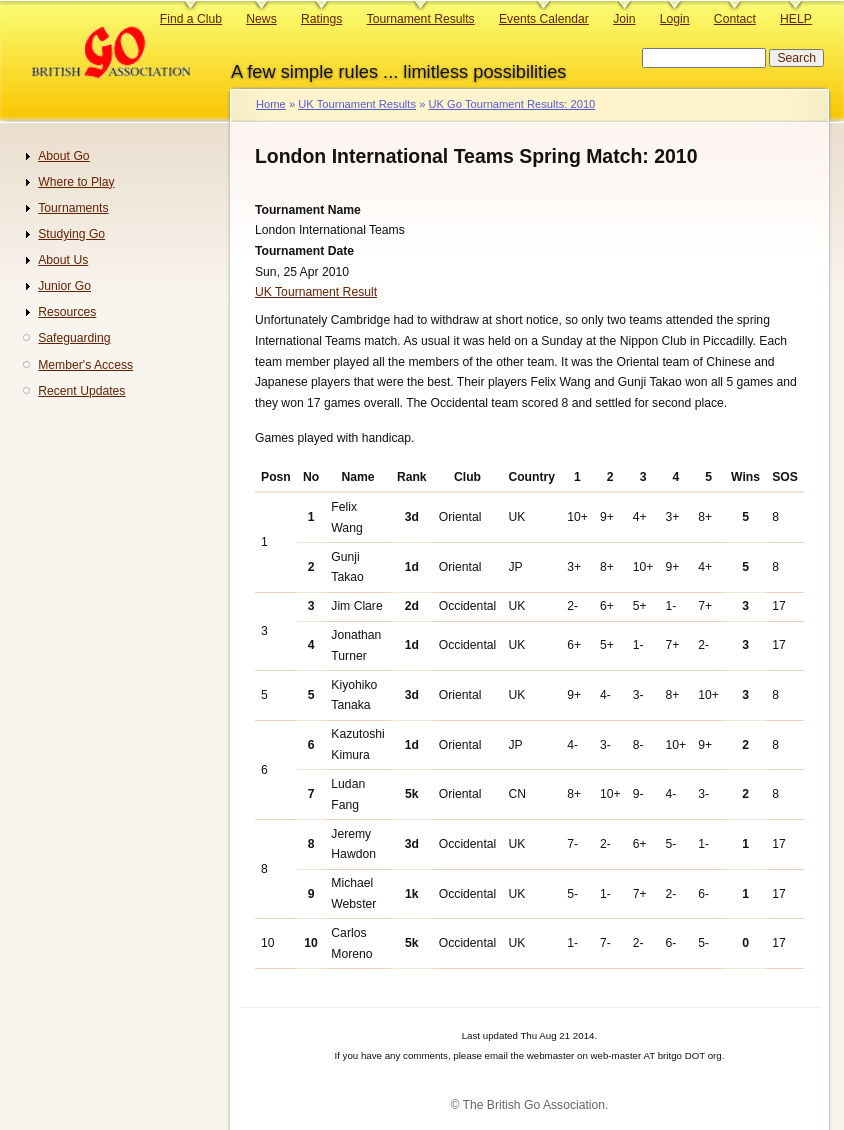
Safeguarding (74, 338)
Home (271, 104)
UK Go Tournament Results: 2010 (511, 104)
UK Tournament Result (316, 292)
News (261, 19)
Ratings (321, 19)
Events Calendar (544, 19)
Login (675, 19)
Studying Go (71, 234)
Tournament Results (421, 19)
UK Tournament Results (357, 104)
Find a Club (191, 19)
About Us (63, 260)
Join (624, 19)
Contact (735, 19)
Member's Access (85, 365)
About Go (63, 156)
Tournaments (73, 208)
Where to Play (76, 182)
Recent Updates (81, 391)
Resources (67, 312)
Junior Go (64, 286)
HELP (796, 19)
